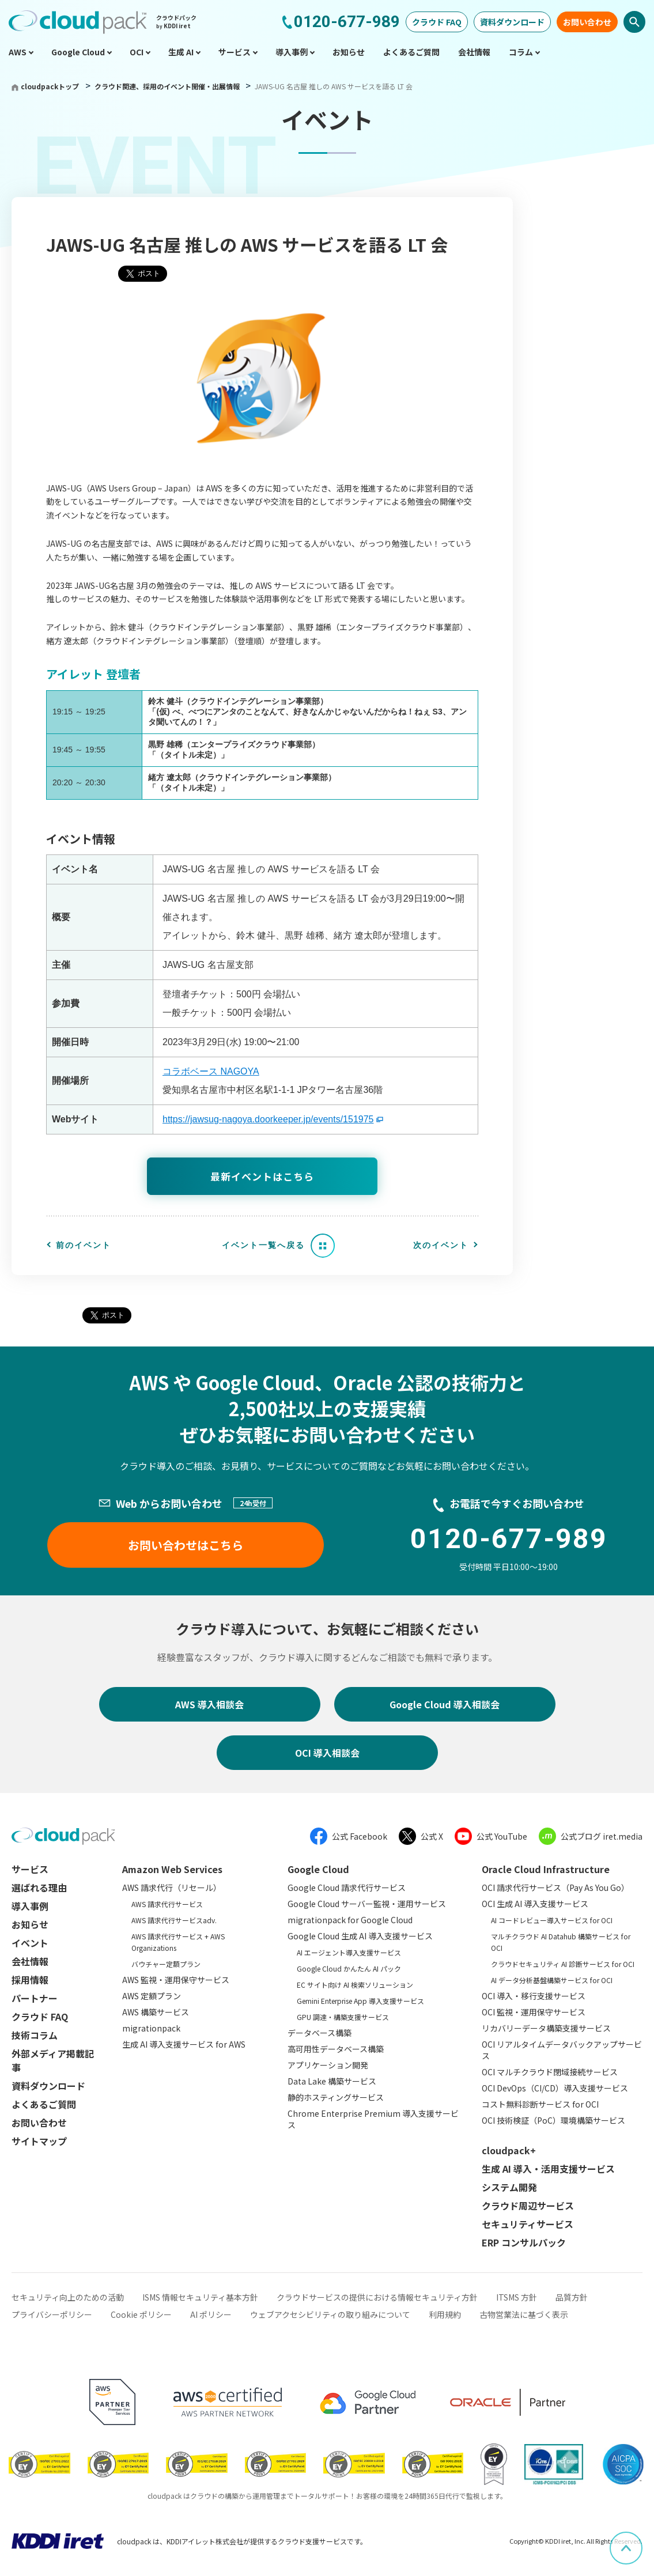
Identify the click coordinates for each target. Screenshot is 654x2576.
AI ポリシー (211, 2314)
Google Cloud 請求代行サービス (347, 1887)
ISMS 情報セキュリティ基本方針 (200, 2297)
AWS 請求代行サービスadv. (174, 1920)
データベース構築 (319, 2032)
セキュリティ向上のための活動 (68, 2297)
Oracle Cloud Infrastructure (546, 1869)
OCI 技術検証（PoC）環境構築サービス (553, 2120)
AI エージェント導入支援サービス (349, 1952)
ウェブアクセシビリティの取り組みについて (330, 2314)
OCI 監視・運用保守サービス (533, 2012)
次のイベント (440, 1245)
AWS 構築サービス (155, 2012)
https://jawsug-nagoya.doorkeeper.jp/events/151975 (267, 1119)
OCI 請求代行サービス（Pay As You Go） (555, 1887)
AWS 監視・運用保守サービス (175, 1979)
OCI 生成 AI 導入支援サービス (535, 1903)
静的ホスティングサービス (336, 2097)
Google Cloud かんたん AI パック (349, 1968)
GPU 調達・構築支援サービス (343, 2017)
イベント (30, 1943)
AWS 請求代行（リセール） (171, 1887)
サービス (30, 1869)
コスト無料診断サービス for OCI (540, 2104)
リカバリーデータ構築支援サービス (546, 2028)
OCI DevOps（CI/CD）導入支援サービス (555, 2088)
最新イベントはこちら (262, 1176)
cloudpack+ (509, 2150)
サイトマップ (39, 2141)
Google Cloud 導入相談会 (445, 1704)
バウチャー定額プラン (166, 1964)
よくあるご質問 (44, 2104)
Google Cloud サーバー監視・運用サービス (367, 1903)
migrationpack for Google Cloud (350, 1920)
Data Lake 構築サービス (332, 2081)
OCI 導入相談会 (327, 1753)
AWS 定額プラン (151, 1996)
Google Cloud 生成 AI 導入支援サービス (360, 1936)
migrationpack (151, 2028)
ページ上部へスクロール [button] (641, 2540)
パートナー (35, 1998)
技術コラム (35, 2035)
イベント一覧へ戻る (263, 1245)
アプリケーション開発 (328, 2065)
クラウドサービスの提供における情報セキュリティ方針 (377, 2297)
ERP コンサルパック (524, 2242)
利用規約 (445, 2314)
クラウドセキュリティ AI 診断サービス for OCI (562, 1964)
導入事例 (30, 1906)
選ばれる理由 (39, 1887)
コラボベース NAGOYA (210, 1071)
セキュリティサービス (527, 2224)
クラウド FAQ (437, 22)
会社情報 (30, 1961)
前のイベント (83, 1245)
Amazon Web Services (172, 1869)
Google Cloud (318, 1869)
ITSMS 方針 (516, 2297)
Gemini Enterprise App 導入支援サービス (360, 2001)
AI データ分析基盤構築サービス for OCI (552, 1980)
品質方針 (571, 2297)
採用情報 (30, 1980)
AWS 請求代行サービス (167, 1904)
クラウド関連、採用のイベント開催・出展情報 (167, 86)
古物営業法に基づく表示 (523, 2314)
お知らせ (30, 1924)
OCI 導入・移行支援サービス (533, 1996)
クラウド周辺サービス (528, 2205)
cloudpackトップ (50, 86)
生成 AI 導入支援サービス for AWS (183, 2044)
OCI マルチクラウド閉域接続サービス (550, 2072)
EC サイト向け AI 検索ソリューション (355, 1984)
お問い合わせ (587, 22)
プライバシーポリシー (52, 2314)
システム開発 (509, 2187)
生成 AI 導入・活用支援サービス (548, 2169)
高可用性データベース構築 (336, 2049)
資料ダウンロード (512, 22)
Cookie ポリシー (141, 2314)
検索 (634, 22)
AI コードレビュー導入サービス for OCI (552, 1920)
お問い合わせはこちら (185, 1545)
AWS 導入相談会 (209, 1704)
